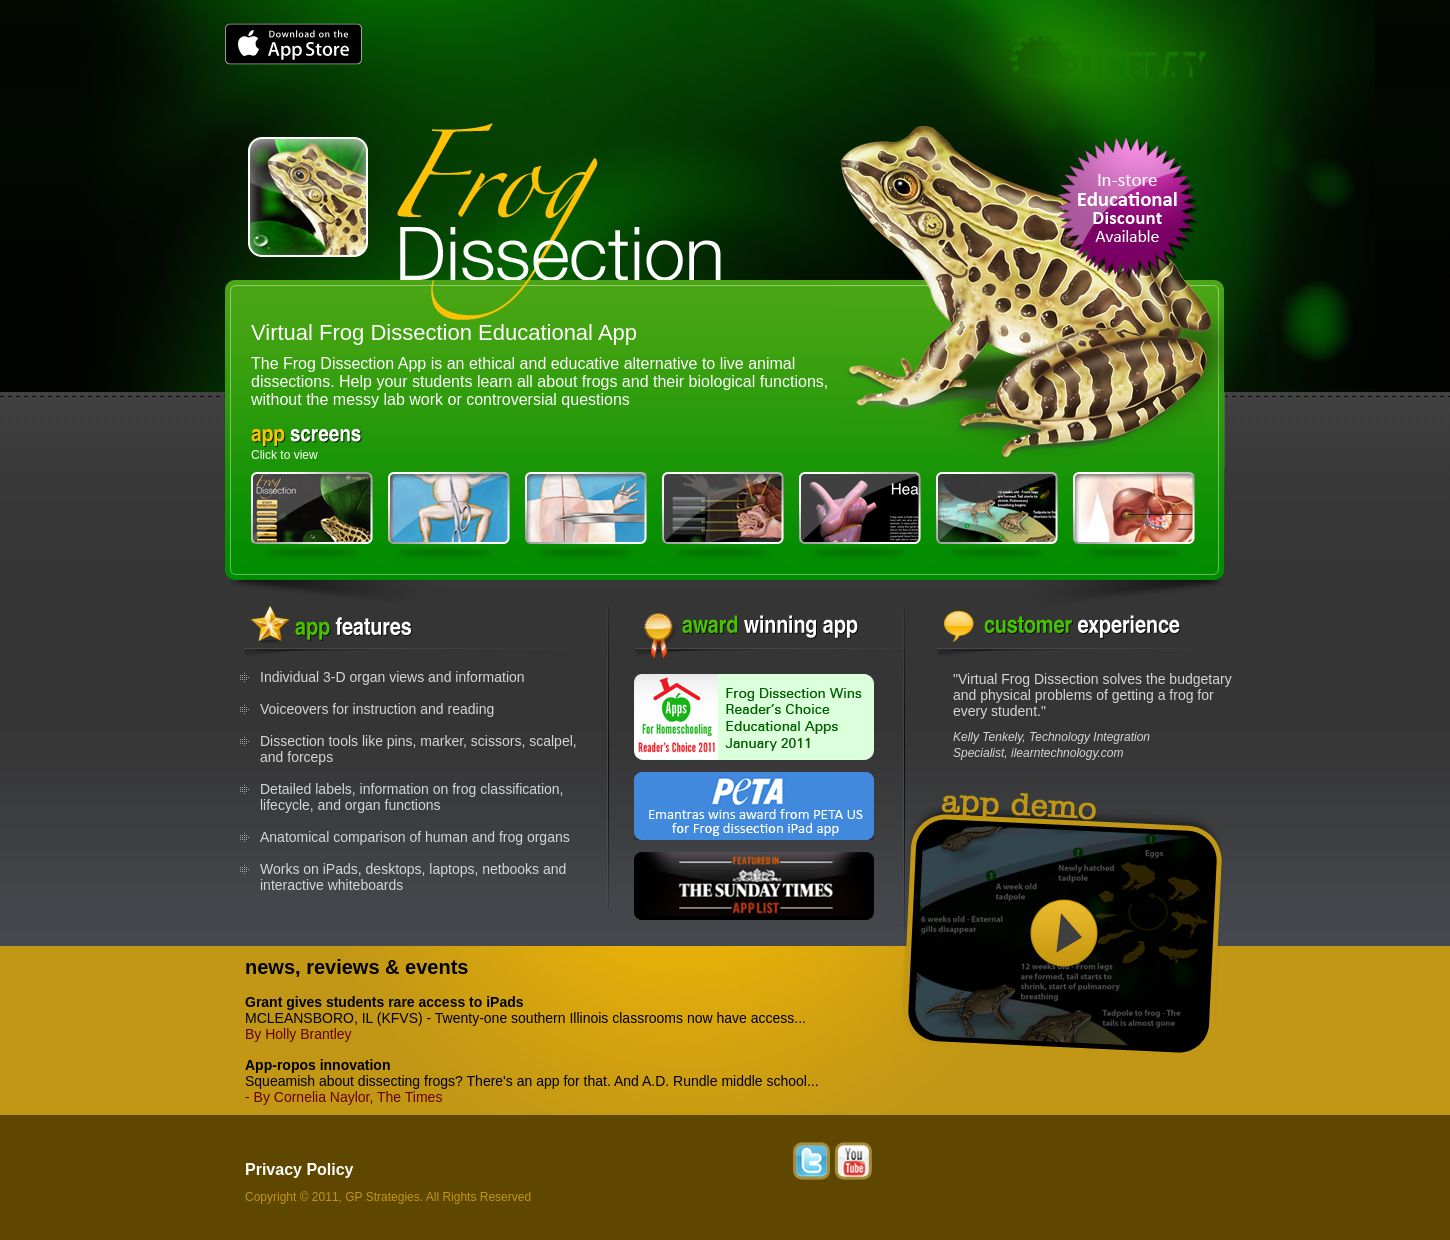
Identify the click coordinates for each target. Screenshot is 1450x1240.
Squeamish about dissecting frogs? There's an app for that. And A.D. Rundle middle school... (532, 1073)
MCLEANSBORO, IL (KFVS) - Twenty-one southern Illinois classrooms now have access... (525, 1010)
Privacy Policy (299, 1169)
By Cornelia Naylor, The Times (348, 1097)
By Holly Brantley (298, 1034)
